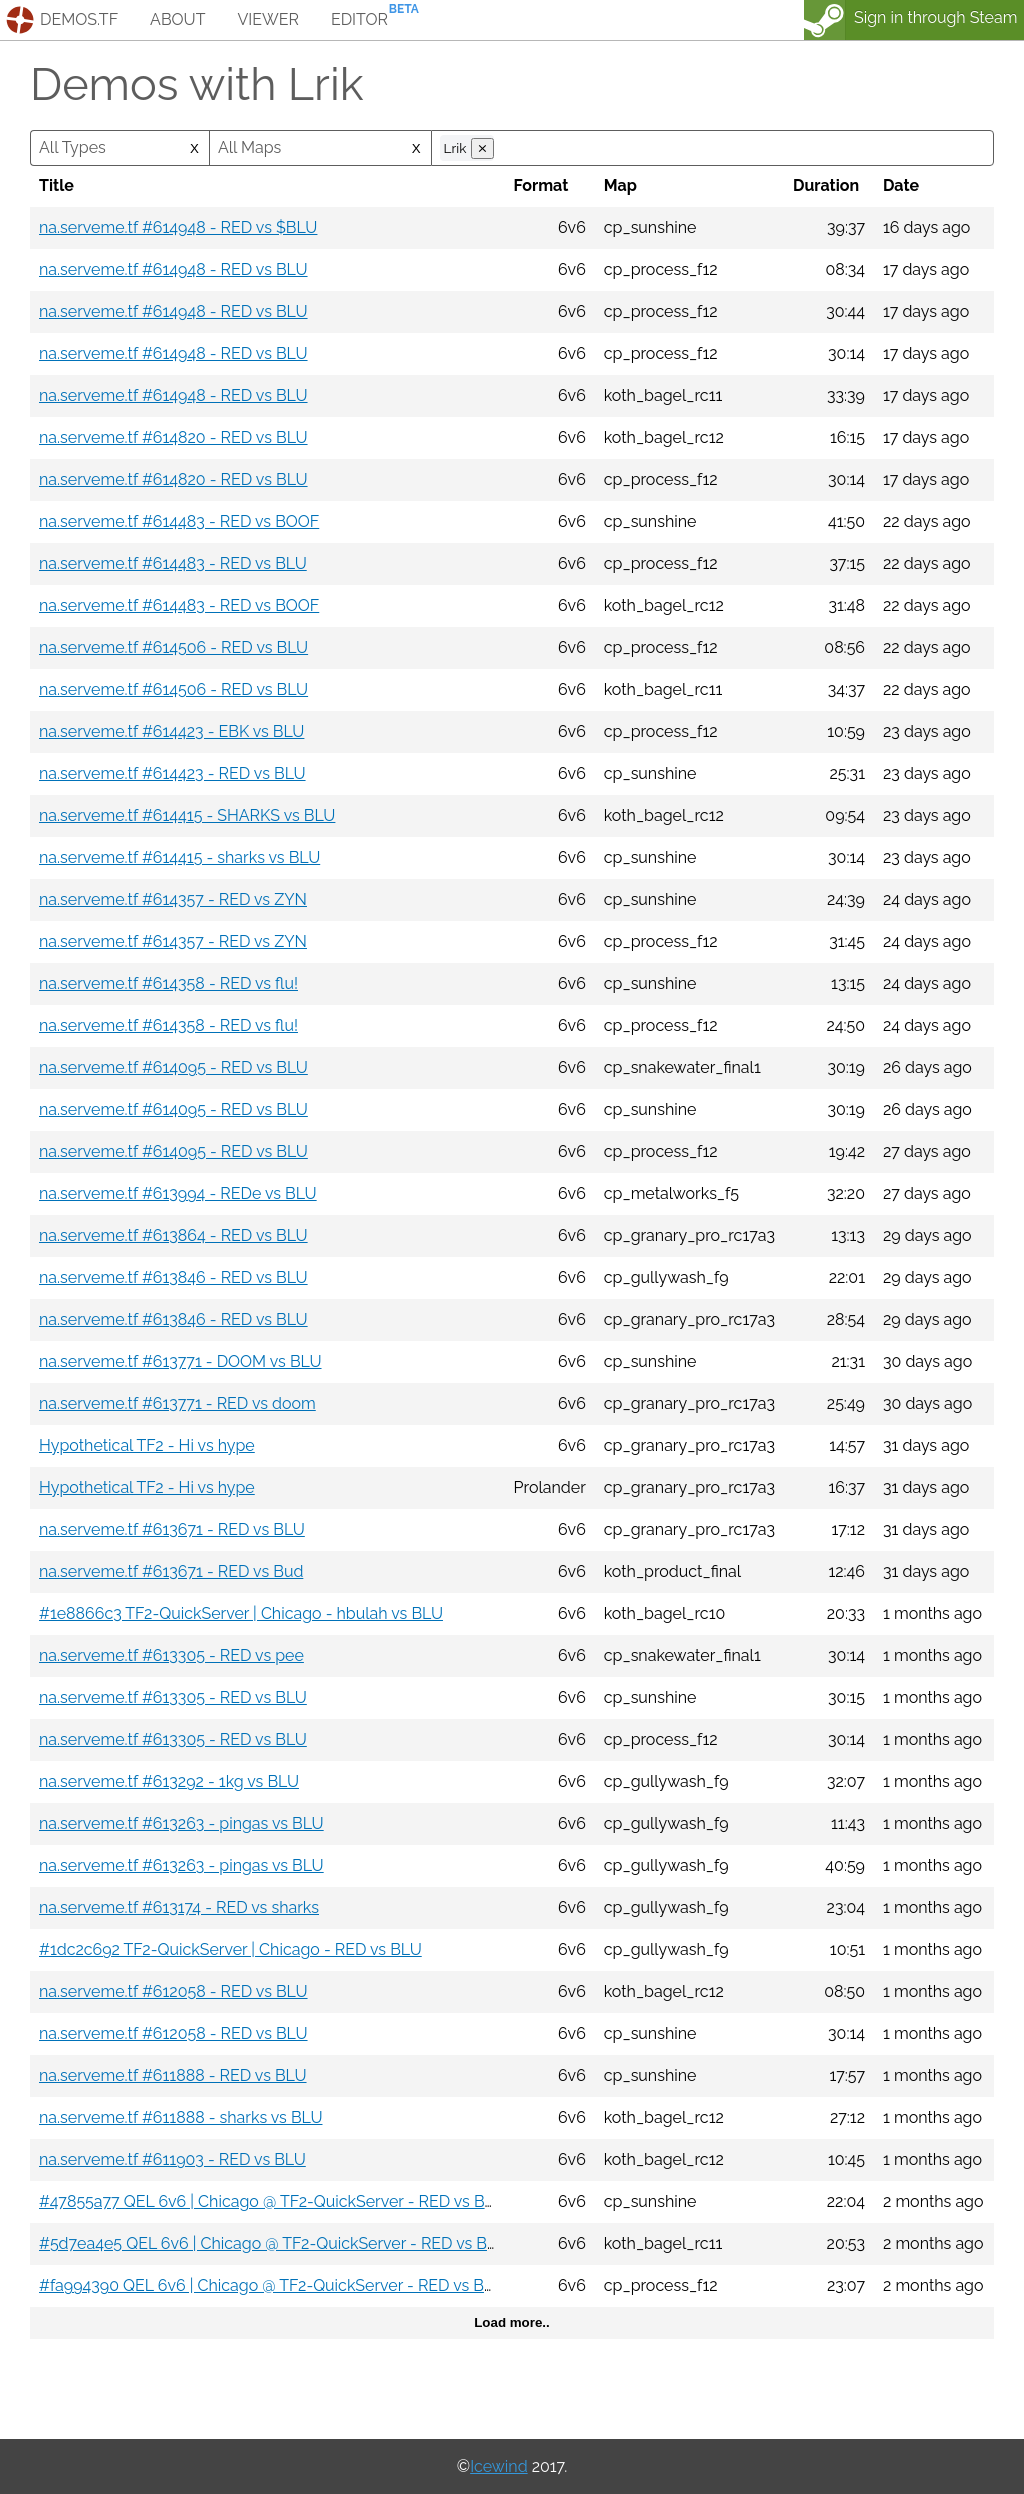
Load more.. (512, 2322)
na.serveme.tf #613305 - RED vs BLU (173, 1697)
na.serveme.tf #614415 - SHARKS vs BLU (187, 815)
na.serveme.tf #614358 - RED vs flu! (168, 983)
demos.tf (79, 19)
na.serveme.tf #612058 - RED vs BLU (173, 1991)
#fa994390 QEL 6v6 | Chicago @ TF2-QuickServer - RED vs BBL (271, 2285)
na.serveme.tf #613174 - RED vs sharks (179, 1907)
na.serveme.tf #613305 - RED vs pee (171, 1655)
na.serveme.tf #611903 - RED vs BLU (172, 2159)
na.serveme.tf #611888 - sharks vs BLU (180, 2117)
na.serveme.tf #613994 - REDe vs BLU (178, 1193)
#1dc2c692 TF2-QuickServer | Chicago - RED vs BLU (230, 1949)
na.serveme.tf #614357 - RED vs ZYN (173, 899)
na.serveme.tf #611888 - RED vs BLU (173, 2075)
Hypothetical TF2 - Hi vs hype (147, 1445)
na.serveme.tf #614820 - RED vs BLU (173, 437)
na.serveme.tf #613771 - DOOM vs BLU (180, 1361)
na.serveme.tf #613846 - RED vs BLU (173, 1277)
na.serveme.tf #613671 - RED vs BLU (172, 1529)
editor (359, 19)
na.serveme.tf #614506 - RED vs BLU (173, 647)
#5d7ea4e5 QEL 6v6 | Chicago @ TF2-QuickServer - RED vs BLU (273, 2243)
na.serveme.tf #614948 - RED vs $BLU (178, 227)
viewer (268, 19)
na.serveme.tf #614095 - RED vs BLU (173, 1067)
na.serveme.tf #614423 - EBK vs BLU (171, 731)
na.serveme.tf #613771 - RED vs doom (177, 1403)
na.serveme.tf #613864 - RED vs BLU (173, 1235)
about (177, 19)
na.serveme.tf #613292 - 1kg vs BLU (169, 1781)
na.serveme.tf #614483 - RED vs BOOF (179, 521)
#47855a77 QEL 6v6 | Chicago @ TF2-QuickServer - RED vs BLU (272, 2201)
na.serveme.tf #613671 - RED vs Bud (171, 1571)
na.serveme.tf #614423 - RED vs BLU (172, 773)
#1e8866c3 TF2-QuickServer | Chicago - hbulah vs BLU (241, 1613)
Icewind (498, 2466)
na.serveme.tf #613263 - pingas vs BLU (181, 1823)
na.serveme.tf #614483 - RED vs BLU (173, 563)
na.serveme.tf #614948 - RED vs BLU (173, 269)
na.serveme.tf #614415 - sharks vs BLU (179, 857)
